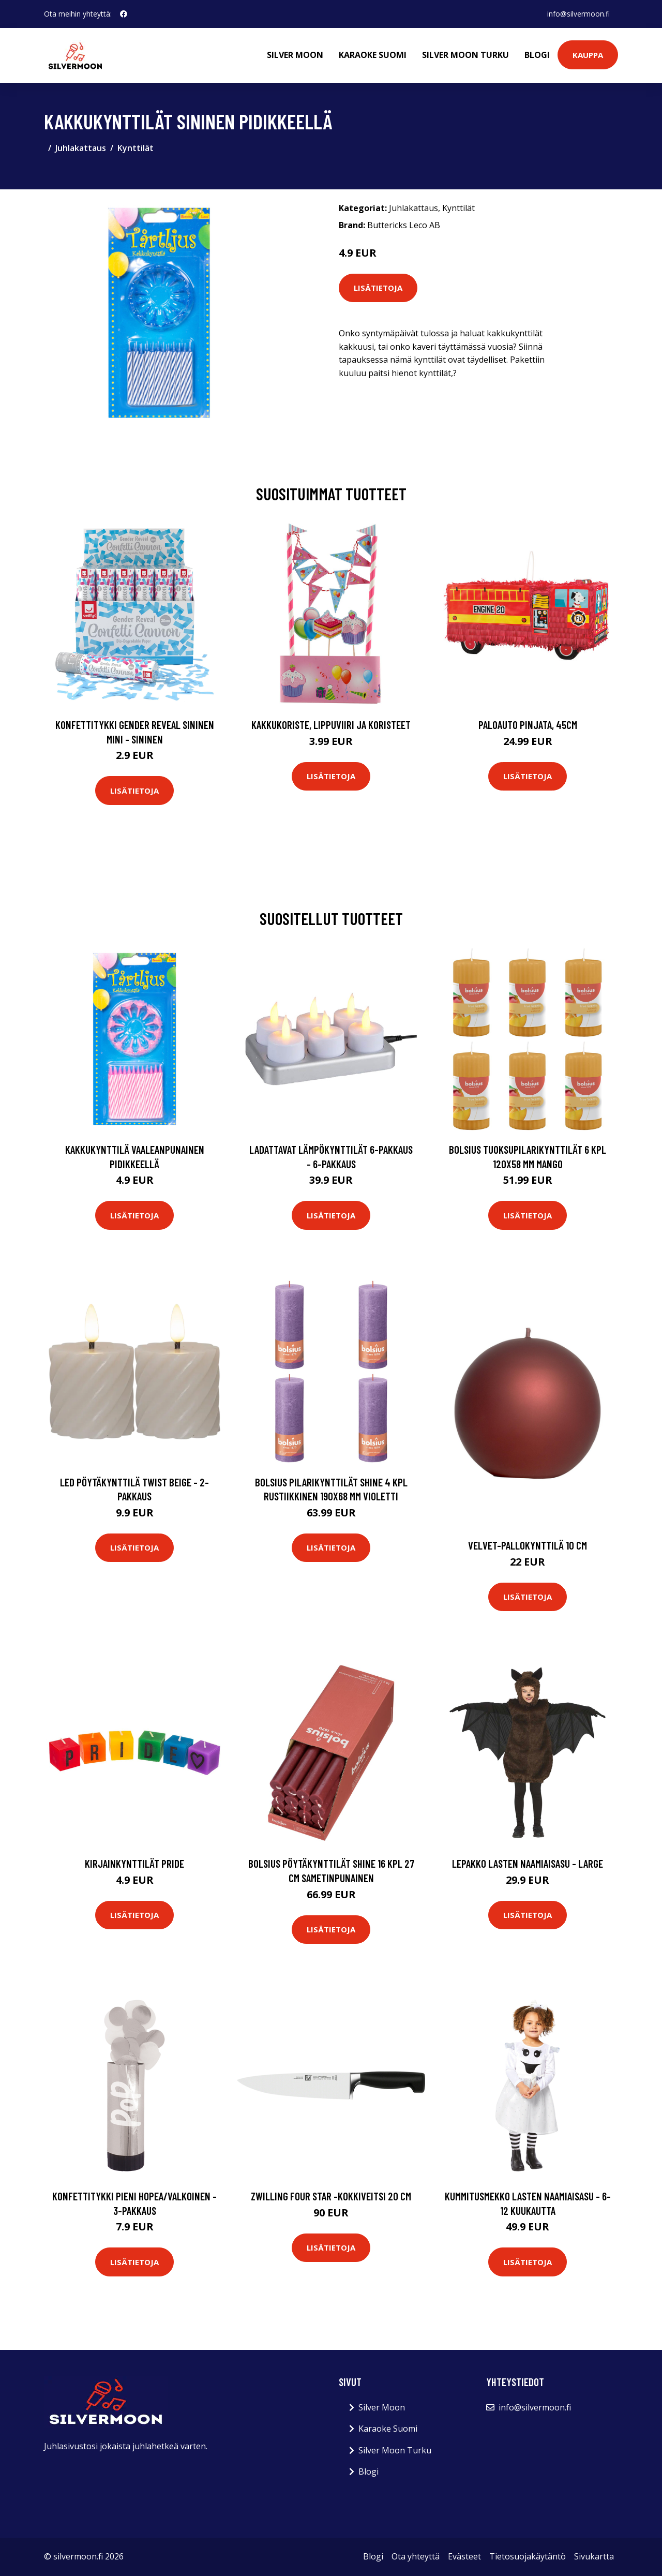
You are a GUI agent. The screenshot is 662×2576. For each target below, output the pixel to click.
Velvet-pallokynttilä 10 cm (527, 1545)
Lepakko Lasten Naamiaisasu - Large (527, 1863)
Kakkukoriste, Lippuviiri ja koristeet (331, 724)
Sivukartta (594, 2556)
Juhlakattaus (80, 148)
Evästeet (464, 2556)
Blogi (537, 55)
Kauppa (588, 55)
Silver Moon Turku (465, 55)
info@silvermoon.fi (578, 14)
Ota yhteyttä (416, 2556)
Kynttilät (135, 148)
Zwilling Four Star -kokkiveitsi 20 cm (331, 2196)
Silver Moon (295, 55)
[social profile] (123, 14)
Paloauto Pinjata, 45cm (527, 724)
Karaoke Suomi (373, 55)
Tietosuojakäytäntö (527, 2556)
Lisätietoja (378, 287)
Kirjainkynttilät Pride (134, 1863)
